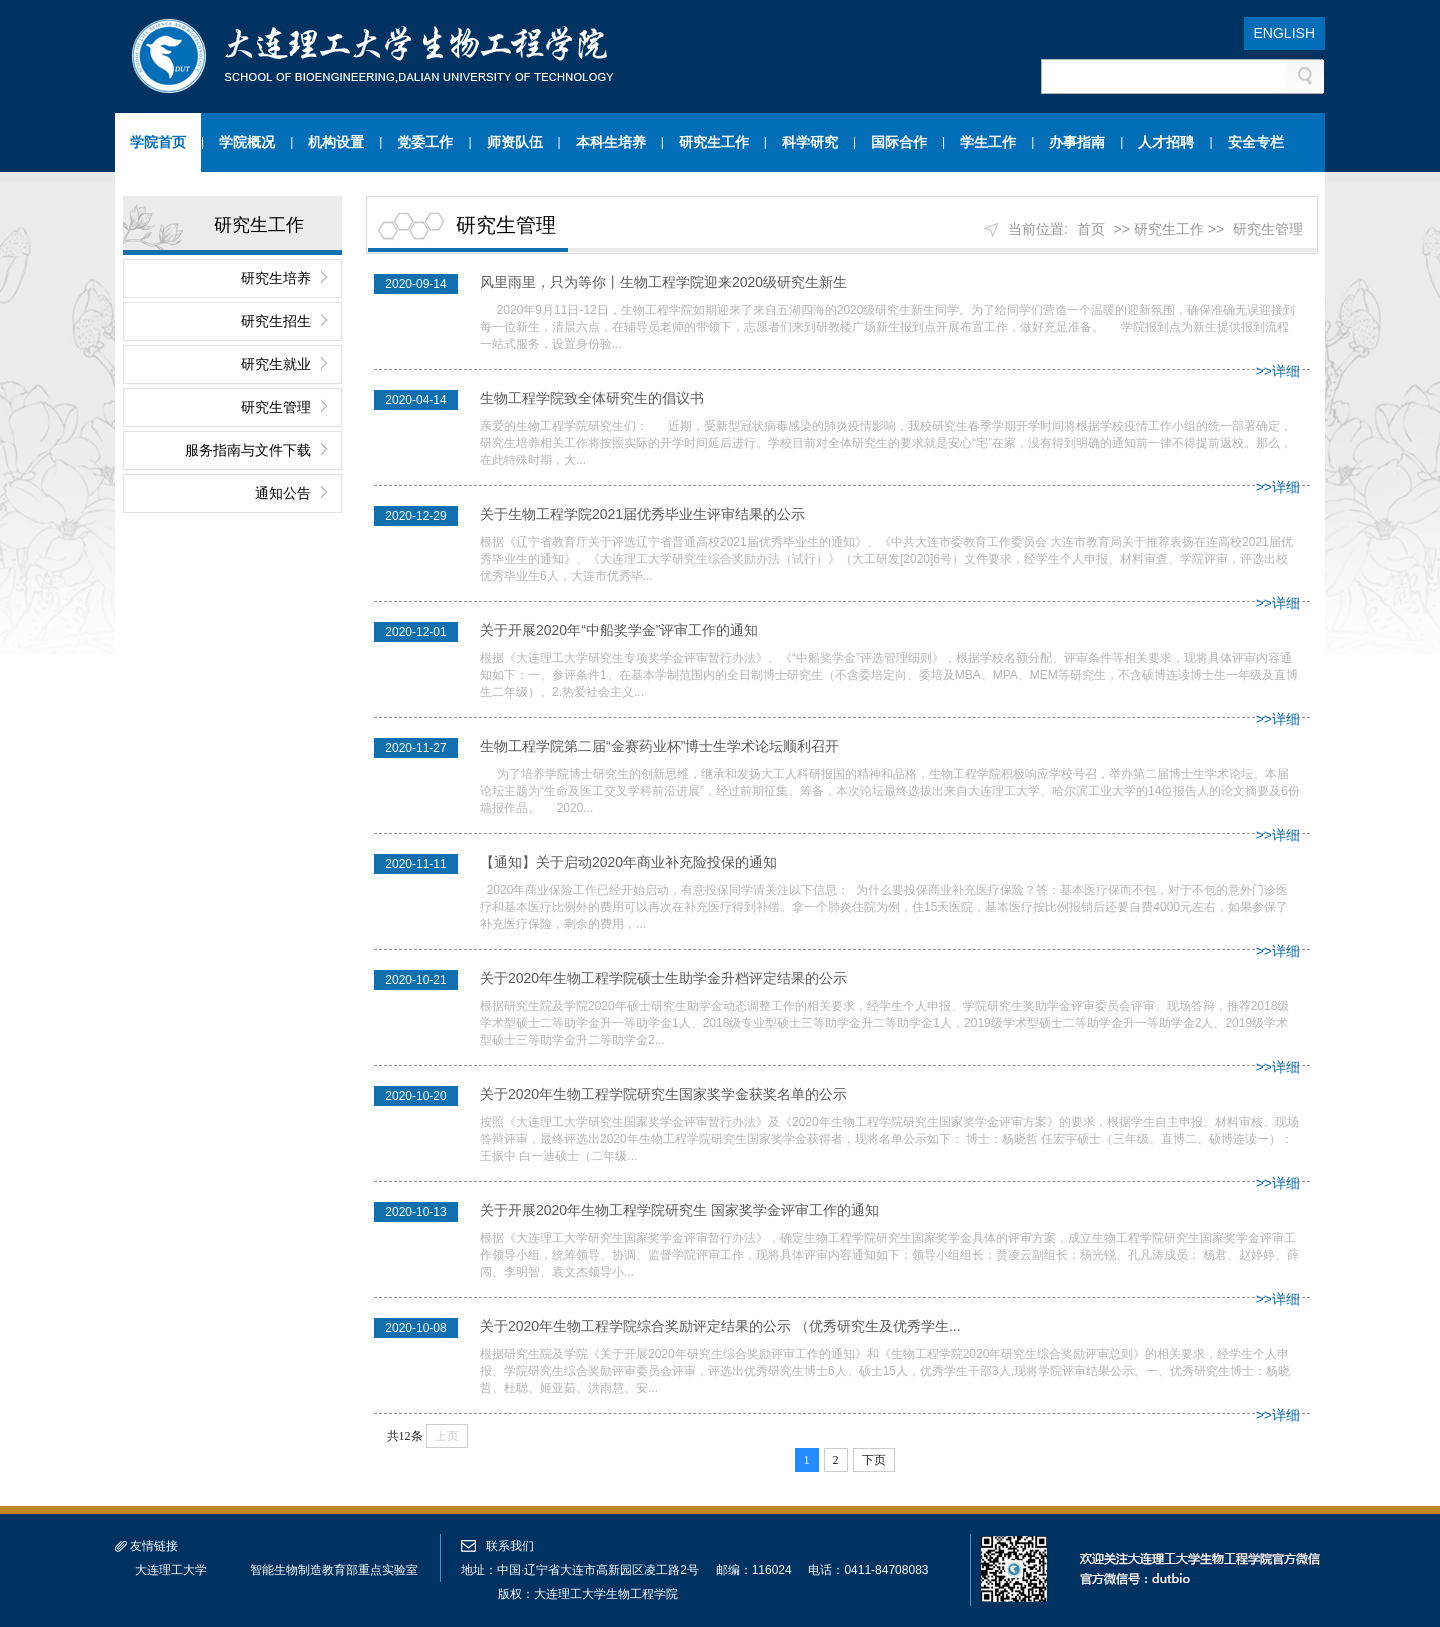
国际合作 (899, 142)
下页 (874, 1460)
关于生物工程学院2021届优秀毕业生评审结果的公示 (642, 514)
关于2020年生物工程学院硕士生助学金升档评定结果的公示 (663, 978)
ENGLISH (1284, 33)
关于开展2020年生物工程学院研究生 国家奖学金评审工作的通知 (679, 1210)
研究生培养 (276, 278)
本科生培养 (611, 142)
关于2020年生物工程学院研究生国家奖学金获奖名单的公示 (663, 1094)
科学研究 (810, 142)
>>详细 (1278, 371)
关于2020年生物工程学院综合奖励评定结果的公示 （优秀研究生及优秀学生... (720, 1326)
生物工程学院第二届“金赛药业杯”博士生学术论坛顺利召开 (659, 746)
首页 (1091, 229)
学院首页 (158, 142)
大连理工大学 (171, 1570)
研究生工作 (714, 142)
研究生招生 (276, 321)
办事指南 (1077, 142)
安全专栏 (1256, 142)
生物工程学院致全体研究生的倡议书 (592, 398)
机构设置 (336, 142)
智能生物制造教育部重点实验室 (334, 1570)
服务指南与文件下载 (248, 450)
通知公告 (283, 493)
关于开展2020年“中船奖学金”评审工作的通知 (619, 630)
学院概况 (247, 142)
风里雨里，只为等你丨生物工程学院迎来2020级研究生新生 (663, 282)
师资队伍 (515, 142)
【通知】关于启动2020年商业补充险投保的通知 (628, 862)
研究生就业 (276, 364)
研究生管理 (276, 407)
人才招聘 (1166, 142)
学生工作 (988, 142)
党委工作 (425, 142)
